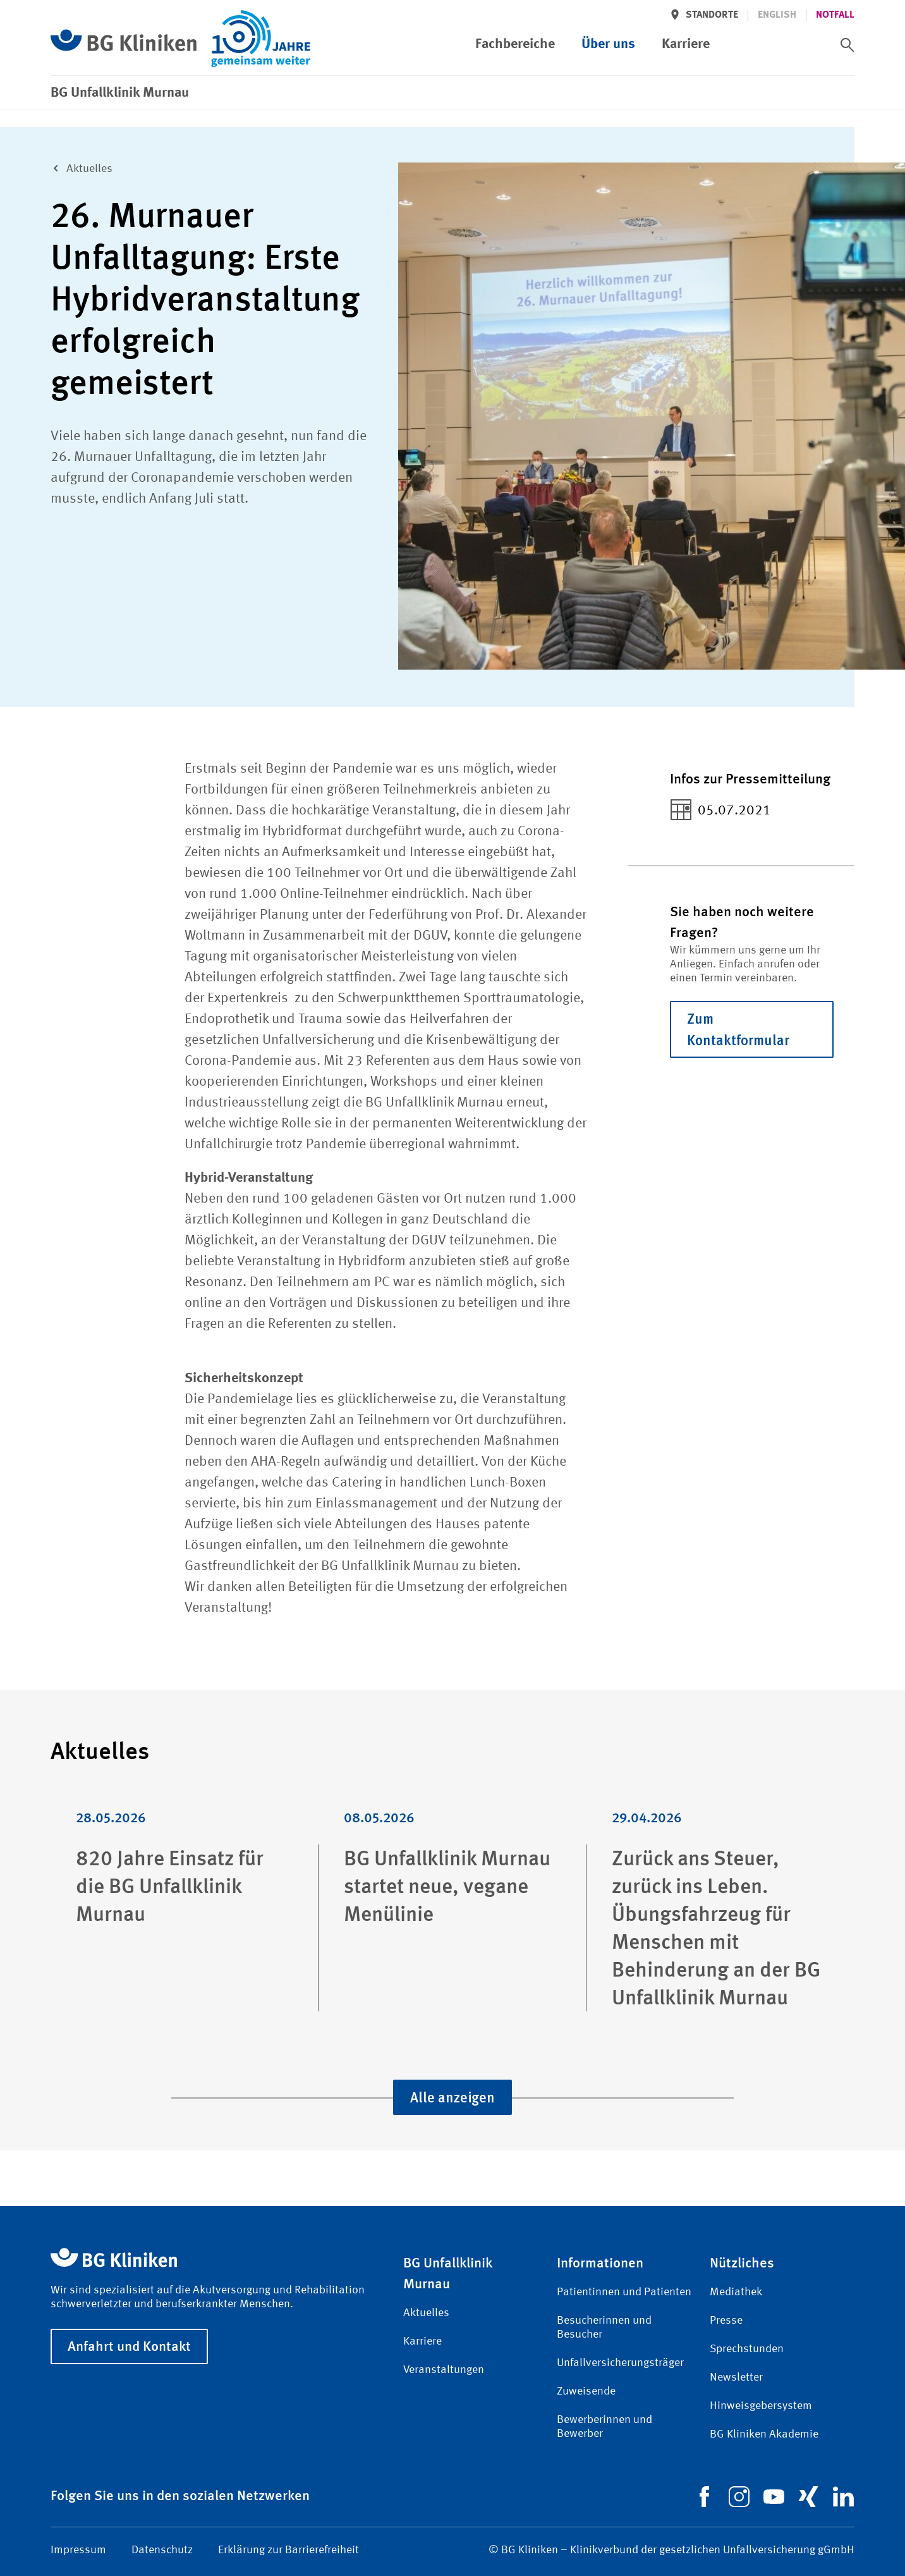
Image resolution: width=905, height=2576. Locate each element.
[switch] (847, 45)
